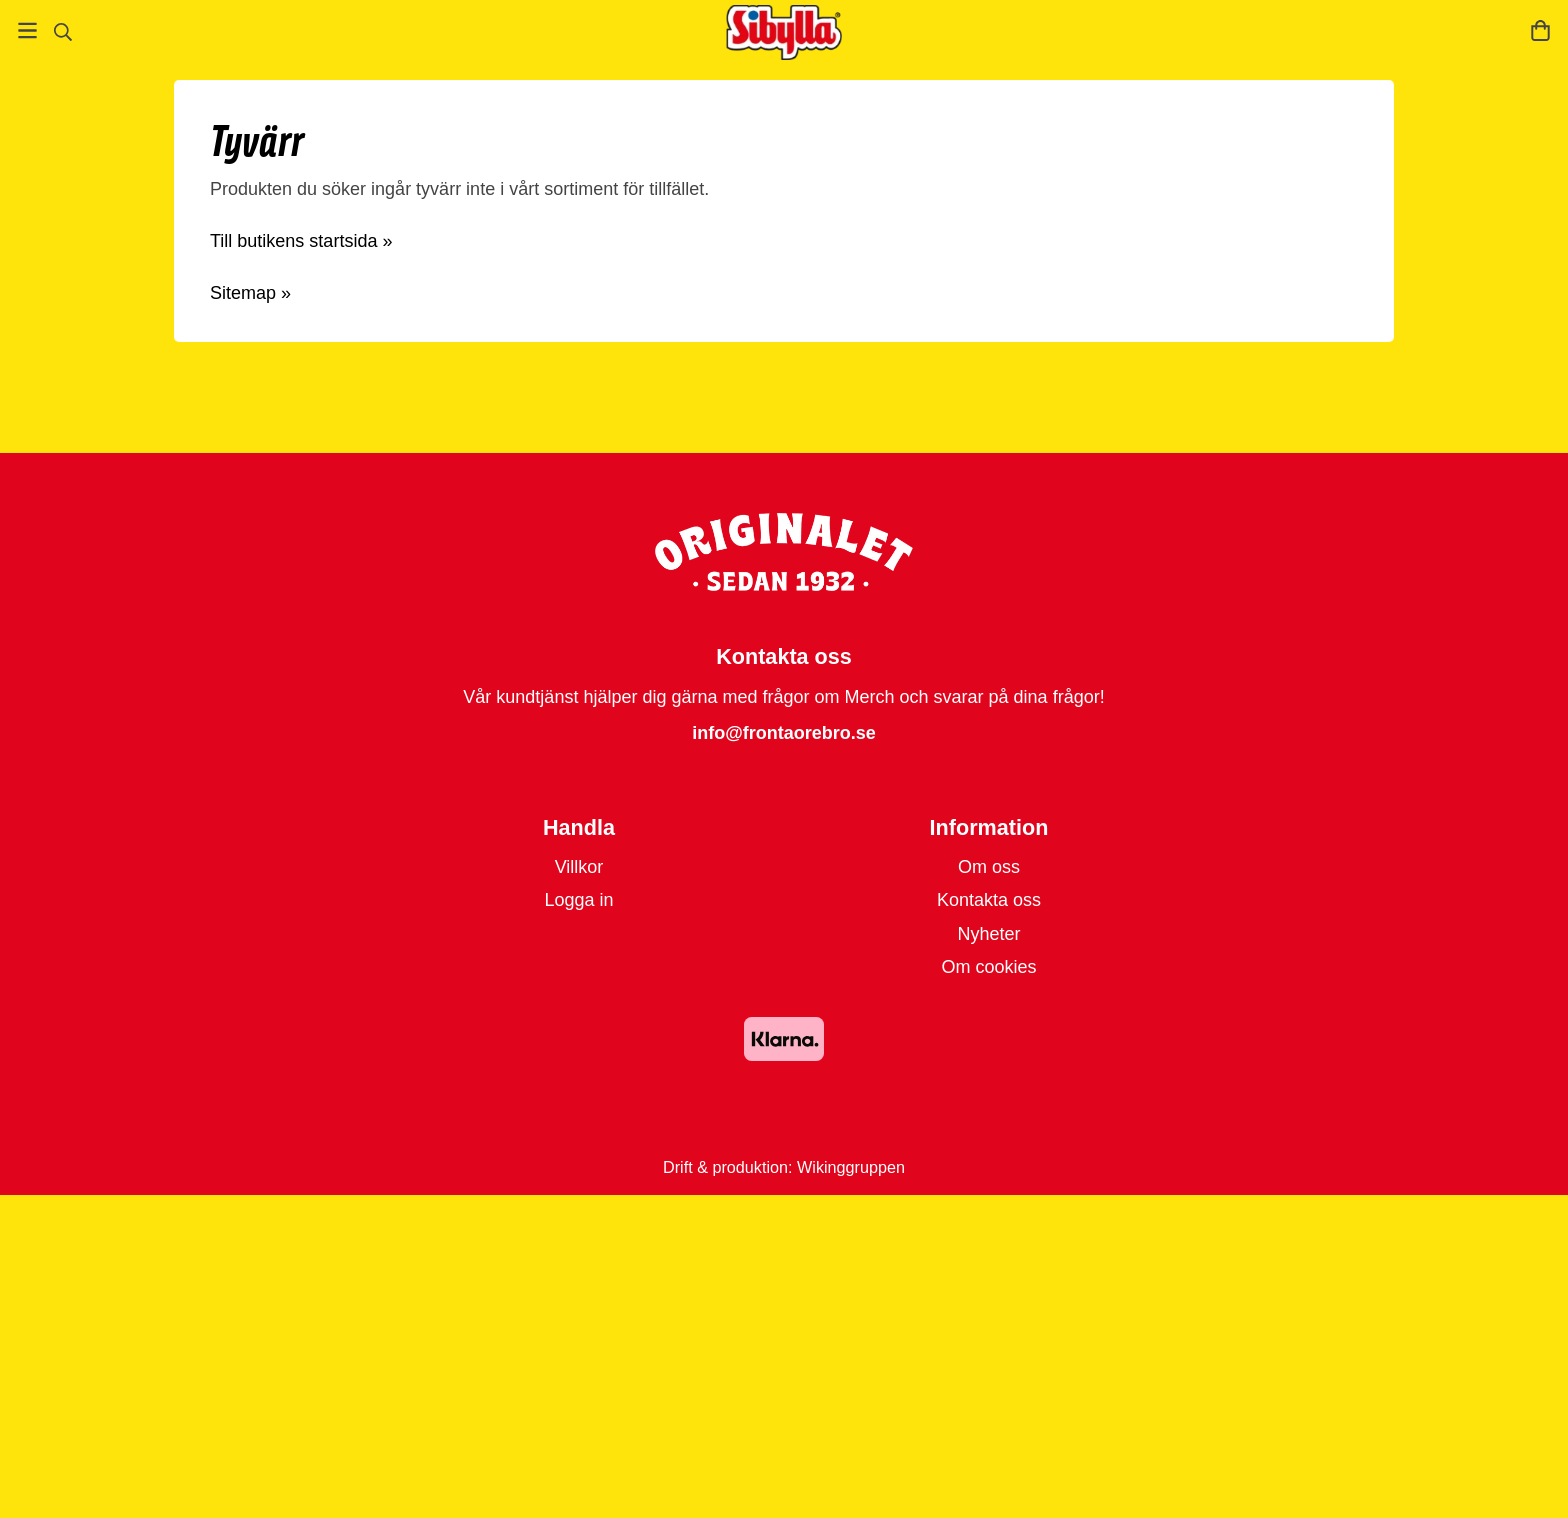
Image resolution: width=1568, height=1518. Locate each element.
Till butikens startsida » (301, 241)
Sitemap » (250, 293)
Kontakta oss (989, 900)
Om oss (989, 867)
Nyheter (988, 934)
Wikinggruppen (851, 1167)
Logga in (578, 900)
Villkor (579, 867)
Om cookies (988, 967)
